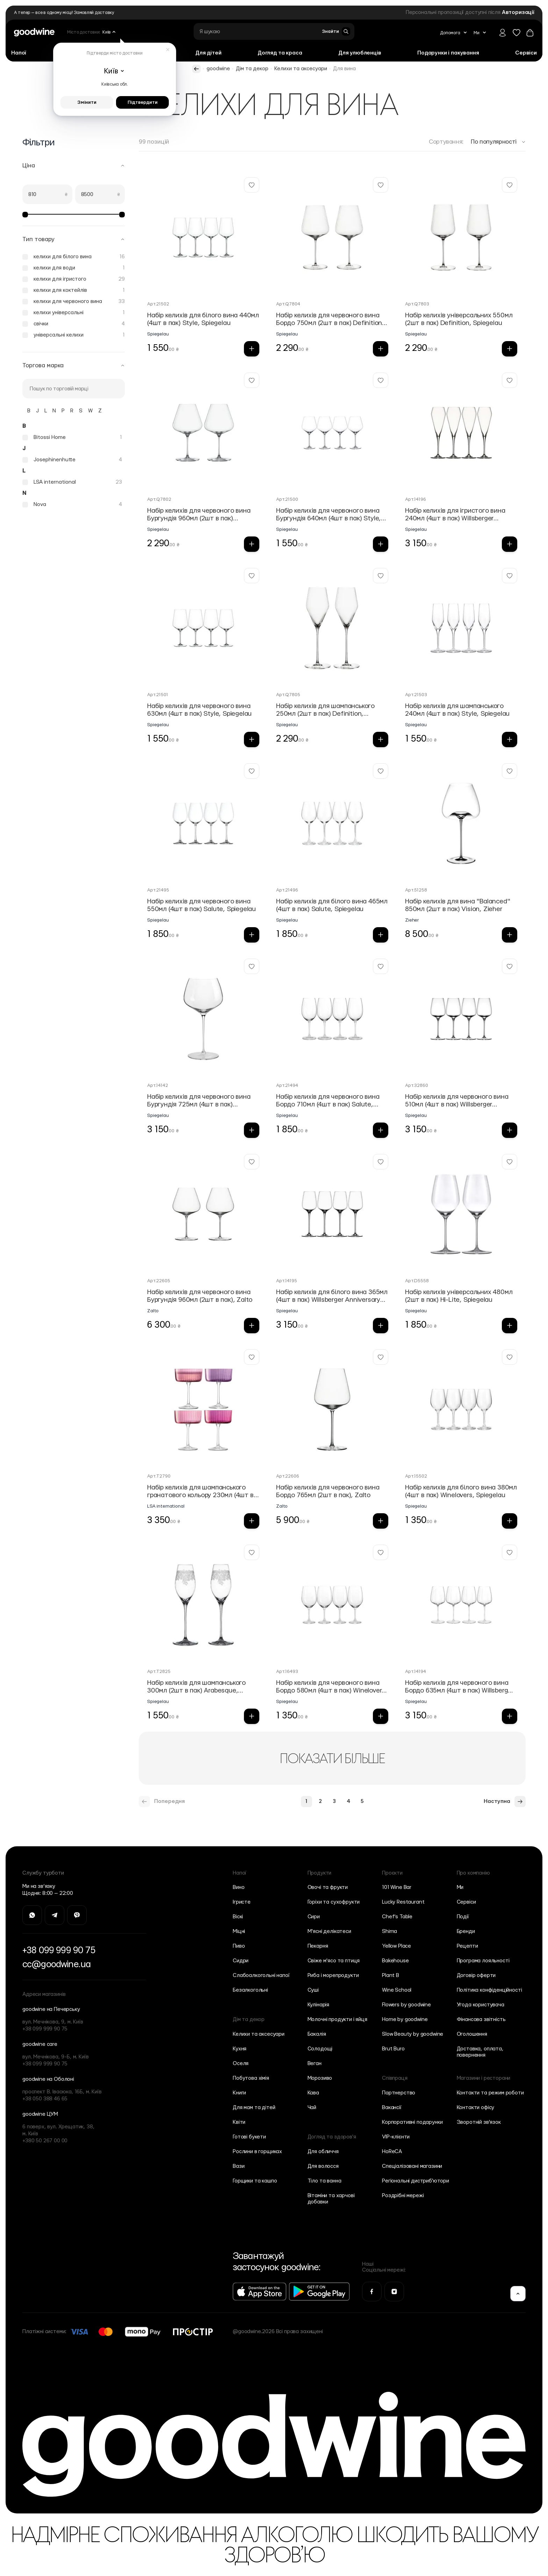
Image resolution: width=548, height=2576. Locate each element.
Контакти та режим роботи (490, 2092)
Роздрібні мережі (403, 2195)
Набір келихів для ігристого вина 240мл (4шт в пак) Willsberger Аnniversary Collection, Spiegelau (455, 514)
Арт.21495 (158, 890)
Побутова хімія (251, 2078)
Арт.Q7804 (288, 304)
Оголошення (472, 2034)
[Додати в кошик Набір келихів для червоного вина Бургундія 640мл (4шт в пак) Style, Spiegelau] (380, 544)
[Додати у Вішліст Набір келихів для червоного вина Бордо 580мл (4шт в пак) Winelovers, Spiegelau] (380, 1552)
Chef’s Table (397, 1916)
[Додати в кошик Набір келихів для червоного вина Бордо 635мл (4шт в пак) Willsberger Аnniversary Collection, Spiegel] (509, 1716)
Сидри (240, 1960)
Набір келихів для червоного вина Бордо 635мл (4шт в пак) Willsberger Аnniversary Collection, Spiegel (459, 1687)
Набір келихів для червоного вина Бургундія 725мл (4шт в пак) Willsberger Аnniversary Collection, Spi (199, 1101)
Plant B (390, 1975)
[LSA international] (72, 482)
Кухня (239, 2048)
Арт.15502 (416, 1476)
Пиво (239, 1946)
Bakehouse (395, 1960)
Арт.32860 (416, 1085)
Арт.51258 (416, 890)
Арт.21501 (157, 694)
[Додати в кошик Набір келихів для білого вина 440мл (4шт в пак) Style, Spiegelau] (251, 348)
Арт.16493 (287, 1671)
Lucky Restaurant (403, 1902)
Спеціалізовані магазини (412, 2166)
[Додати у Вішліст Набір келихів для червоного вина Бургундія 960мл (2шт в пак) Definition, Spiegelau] (251, 380)
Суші (313, 1990)
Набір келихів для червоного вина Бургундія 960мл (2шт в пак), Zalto (199, 1296)
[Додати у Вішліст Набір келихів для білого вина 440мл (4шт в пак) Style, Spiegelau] (251, 185)
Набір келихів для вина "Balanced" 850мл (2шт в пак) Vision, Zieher (457, 905)
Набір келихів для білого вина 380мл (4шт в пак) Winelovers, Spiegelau (461, 1491)
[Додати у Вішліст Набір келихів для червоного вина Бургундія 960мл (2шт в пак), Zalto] (251, 1161)
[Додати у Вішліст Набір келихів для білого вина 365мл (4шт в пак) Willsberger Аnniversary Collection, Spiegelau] (380, 1161)
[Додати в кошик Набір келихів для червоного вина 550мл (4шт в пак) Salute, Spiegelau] (251, 935)
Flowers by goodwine (406, 2004)
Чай (312, 2107)
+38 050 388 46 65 (44, 2098)
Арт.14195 (286, 1280)
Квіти (239, 2122)
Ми (460, 1887)
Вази (238, 2166)
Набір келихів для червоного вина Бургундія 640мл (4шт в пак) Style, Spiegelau (328, 514)
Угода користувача (480, 2004)
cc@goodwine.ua (56, 1964)
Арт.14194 (415, 1671)
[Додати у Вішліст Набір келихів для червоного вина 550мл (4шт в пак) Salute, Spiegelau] (251, 771)
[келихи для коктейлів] (73, 290)
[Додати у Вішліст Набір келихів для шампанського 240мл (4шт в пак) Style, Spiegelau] (509, 575)
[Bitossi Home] (72, 437)
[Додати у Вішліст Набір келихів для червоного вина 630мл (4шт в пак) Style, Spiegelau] (251, 575)
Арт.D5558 (417, 1280)
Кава (313, 2092)
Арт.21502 (158, 304)
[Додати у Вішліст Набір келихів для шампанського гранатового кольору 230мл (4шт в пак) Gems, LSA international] (251, 1357)
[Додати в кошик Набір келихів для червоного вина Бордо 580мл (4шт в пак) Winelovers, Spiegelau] (380, 1716)
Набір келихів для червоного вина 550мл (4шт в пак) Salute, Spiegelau (201, 905)
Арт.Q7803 (417, 304)
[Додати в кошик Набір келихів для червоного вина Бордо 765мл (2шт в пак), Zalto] (380, 1521)
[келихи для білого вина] (73, 257)
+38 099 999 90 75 (58, 1950)
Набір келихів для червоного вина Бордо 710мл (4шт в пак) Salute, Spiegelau (328, 1101)
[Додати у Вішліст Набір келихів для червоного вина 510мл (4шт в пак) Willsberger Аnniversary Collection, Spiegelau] (509, 966)
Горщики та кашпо (255, 2181)
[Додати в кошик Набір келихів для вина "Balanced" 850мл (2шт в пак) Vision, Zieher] (509, 935)
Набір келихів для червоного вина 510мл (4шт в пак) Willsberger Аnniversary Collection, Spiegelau (457, 1101)
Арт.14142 (157, 1085)
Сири (314, 1916)
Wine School (396, 1990)
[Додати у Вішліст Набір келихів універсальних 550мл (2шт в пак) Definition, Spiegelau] (509, 185)
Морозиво (320, 2078)
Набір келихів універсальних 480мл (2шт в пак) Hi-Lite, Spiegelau (458, 1296)
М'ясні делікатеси (329, 1931)
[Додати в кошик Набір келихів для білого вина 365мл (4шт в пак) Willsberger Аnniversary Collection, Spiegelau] (380, 1325)
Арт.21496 (287, 890)
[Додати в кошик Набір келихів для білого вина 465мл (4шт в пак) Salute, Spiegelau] (380, 935)
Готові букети (249, 2137)
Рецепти (467, 1946)
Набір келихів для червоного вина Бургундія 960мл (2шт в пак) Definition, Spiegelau (199, 514)
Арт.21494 (287, 1085)
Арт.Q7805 (288, 694)
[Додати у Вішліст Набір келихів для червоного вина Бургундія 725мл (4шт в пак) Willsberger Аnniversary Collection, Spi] (251, 966)
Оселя (240, 2063)
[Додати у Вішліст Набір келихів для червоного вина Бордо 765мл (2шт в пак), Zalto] (380, 1357)
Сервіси (466, 1902)
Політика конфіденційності (489, 1990)
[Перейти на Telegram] (54, 1915)
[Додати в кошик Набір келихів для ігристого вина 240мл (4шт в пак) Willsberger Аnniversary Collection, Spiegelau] (509, 544)
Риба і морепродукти (333, 1975)
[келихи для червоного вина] (73, 301)
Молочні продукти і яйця (337, 2019)
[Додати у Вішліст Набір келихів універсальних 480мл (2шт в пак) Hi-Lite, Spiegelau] (509, 1161)
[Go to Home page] (34, 32)
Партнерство (398, 2092)
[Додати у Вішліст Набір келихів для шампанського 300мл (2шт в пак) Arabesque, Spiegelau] (251, 1552)
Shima (389, 1931)
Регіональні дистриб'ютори (415, 2181)
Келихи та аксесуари (258, 2034)
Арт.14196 (415, 499)
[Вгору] (518, 2293)
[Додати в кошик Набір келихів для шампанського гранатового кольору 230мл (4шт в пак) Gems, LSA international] (251, 1521)
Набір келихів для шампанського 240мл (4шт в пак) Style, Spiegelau (457, 710)
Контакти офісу (476, 2107)
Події (463, 1916)
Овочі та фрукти (328, 1887)
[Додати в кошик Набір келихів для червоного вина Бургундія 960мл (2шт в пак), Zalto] (251, 1325)
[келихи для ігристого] (73, 279)
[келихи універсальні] (73, 313)
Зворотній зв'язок (479, 2122)
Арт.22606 (287, 1476)
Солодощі (320, 2048)
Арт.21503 (416, 694)
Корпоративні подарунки (412, 2122)
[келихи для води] (73, 268)
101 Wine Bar (396, 1887)
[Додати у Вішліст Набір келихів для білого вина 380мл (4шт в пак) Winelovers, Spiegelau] (509, 1357)
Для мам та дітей (254, 2107)
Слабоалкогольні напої (261, 1975)
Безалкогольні (250, 1990)
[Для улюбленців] (359, 53)
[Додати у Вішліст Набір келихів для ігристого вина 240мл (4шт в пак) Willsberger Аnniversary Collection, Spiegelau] (509, 380)
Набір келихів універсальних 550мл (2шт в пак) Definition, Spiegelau (458, 319)
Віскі (238, 1916)
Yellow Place (396, 1946)
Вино (238, 1887)
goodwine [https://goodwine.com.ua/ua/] (218, 68)
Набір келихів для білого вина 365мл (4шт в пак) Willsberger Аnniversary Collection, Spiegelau (332, 1296)
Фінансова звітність (481, 2019)
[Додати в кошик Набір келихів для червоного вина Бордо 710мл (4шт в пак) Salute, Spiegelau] (380, 1130)
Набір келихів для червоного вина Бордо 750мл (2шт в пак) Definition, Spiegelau (330, 319)
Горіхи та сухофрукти (334, 1902)
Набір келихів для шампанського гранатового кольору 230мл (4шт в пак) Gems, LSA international (200, 1491)
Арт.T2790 (159, 1476)
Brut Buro (393, 2048)
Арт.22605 (158, 1280)
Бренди (466, 1931)
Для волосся (323, 2166)
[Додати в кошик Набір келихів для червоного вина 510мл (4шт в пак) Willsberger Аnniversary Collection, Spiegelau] (509, 1130)
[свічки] (73, 324)
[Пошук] (73, 388)
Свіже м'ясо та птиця (334, 1960)
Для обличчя (323, 2151)
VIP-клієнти (396, 2137)
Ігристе (242, 1902)
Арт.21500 (287, 499)
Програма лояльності (483, 1960)
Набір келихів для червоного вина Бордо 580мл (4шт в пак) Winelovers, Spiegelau (331, 1687)
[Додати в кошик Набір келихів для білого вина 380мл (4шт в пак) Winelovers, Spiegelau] (509, 1521)
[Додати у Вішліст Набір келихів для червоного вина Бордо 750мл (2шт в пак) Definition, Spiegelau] (380, 185)
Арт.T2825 (159, 1671)
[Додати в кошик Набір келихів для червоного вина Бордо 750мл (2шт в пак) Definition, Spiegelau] (380, 348)
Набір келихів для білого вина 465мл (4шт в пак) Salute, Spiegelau (332, 905)
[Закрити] (167, 49)
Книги (239, 2092)
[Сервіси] (526, 53)
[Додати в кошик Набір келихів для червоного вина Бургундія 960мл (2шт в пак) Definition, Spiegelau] (251, 544)
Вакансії (392, 2107)
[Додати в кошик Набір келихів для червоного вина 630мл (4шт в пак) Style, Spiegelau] (251, 739)
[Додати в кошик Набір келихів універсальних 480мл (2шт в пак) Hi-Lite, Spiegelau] (509, 1325)
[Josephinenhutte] (72, 460)
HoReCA (392, 2151)
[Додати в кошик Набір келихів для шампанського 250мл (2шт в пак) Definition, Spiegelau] (380, 739)
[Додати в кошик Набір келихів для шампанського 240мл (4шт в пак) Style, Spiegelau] (509, 739)
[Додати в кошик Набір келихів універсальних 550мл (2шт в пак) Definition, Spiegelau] (509, 348)
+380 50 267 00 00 (44, 2140)
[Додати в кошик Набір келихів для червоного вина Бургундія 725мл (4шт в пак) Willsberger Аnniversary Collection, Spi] (251, 1130)
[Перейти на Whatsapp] (32, 1915)
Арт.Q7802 (159, 499)
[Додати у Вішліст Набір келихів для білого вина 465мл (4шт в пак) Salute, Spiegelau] (380, 771)
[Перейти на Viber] (77, 1915)
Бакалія (317, 2034)
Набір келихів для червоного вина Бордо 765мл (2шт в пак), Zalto (328, 1491)
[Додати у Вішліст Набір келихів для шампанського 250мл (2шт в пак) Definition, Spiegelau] (380, 575)
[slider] (25, 214)
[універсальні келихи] (73, 335)
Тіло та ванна (324, 2181)
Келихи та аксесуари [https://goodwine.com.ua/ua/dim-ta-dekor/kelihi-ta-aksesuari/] (300, 68)
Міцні (239, 1931)
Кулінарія (319, 2004)
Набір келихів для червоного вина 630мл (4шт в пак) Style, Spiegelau (199, 710)
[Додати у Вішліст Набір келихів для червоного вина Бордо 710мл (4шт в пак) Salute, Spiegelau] (380, 966)
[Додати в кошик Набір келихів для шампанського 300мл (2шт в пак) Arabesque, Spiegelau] (251, 1716)
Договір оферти (476, 1975)
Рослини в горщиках (257, 2151)
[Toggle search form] (336, 31)
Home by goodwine (404, 2019)
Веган (315, 2063)
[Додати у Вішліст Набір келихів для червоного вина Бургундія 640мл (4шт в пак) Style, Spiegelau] (380, 380)
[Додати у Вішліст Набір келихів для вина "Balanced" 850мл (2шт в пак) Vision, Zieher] (509, 771)
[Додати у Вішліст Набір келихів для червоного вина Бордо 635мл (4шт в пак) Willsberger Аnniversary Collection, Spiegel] (509, 1552)
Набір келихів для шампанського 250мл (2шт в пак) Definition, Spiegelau (325, 710)
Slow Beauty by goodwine (412, 2034)
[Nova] (72, 504)
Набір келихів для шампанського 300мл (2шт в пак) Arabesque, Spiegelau (196, 1687)
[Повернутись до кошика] (530, 32)
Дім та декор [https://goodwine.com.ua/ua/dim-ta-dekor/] (252, 68)
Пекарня (318, 1946)
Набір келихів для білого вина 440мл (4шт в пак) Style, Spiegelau (203, 319)
